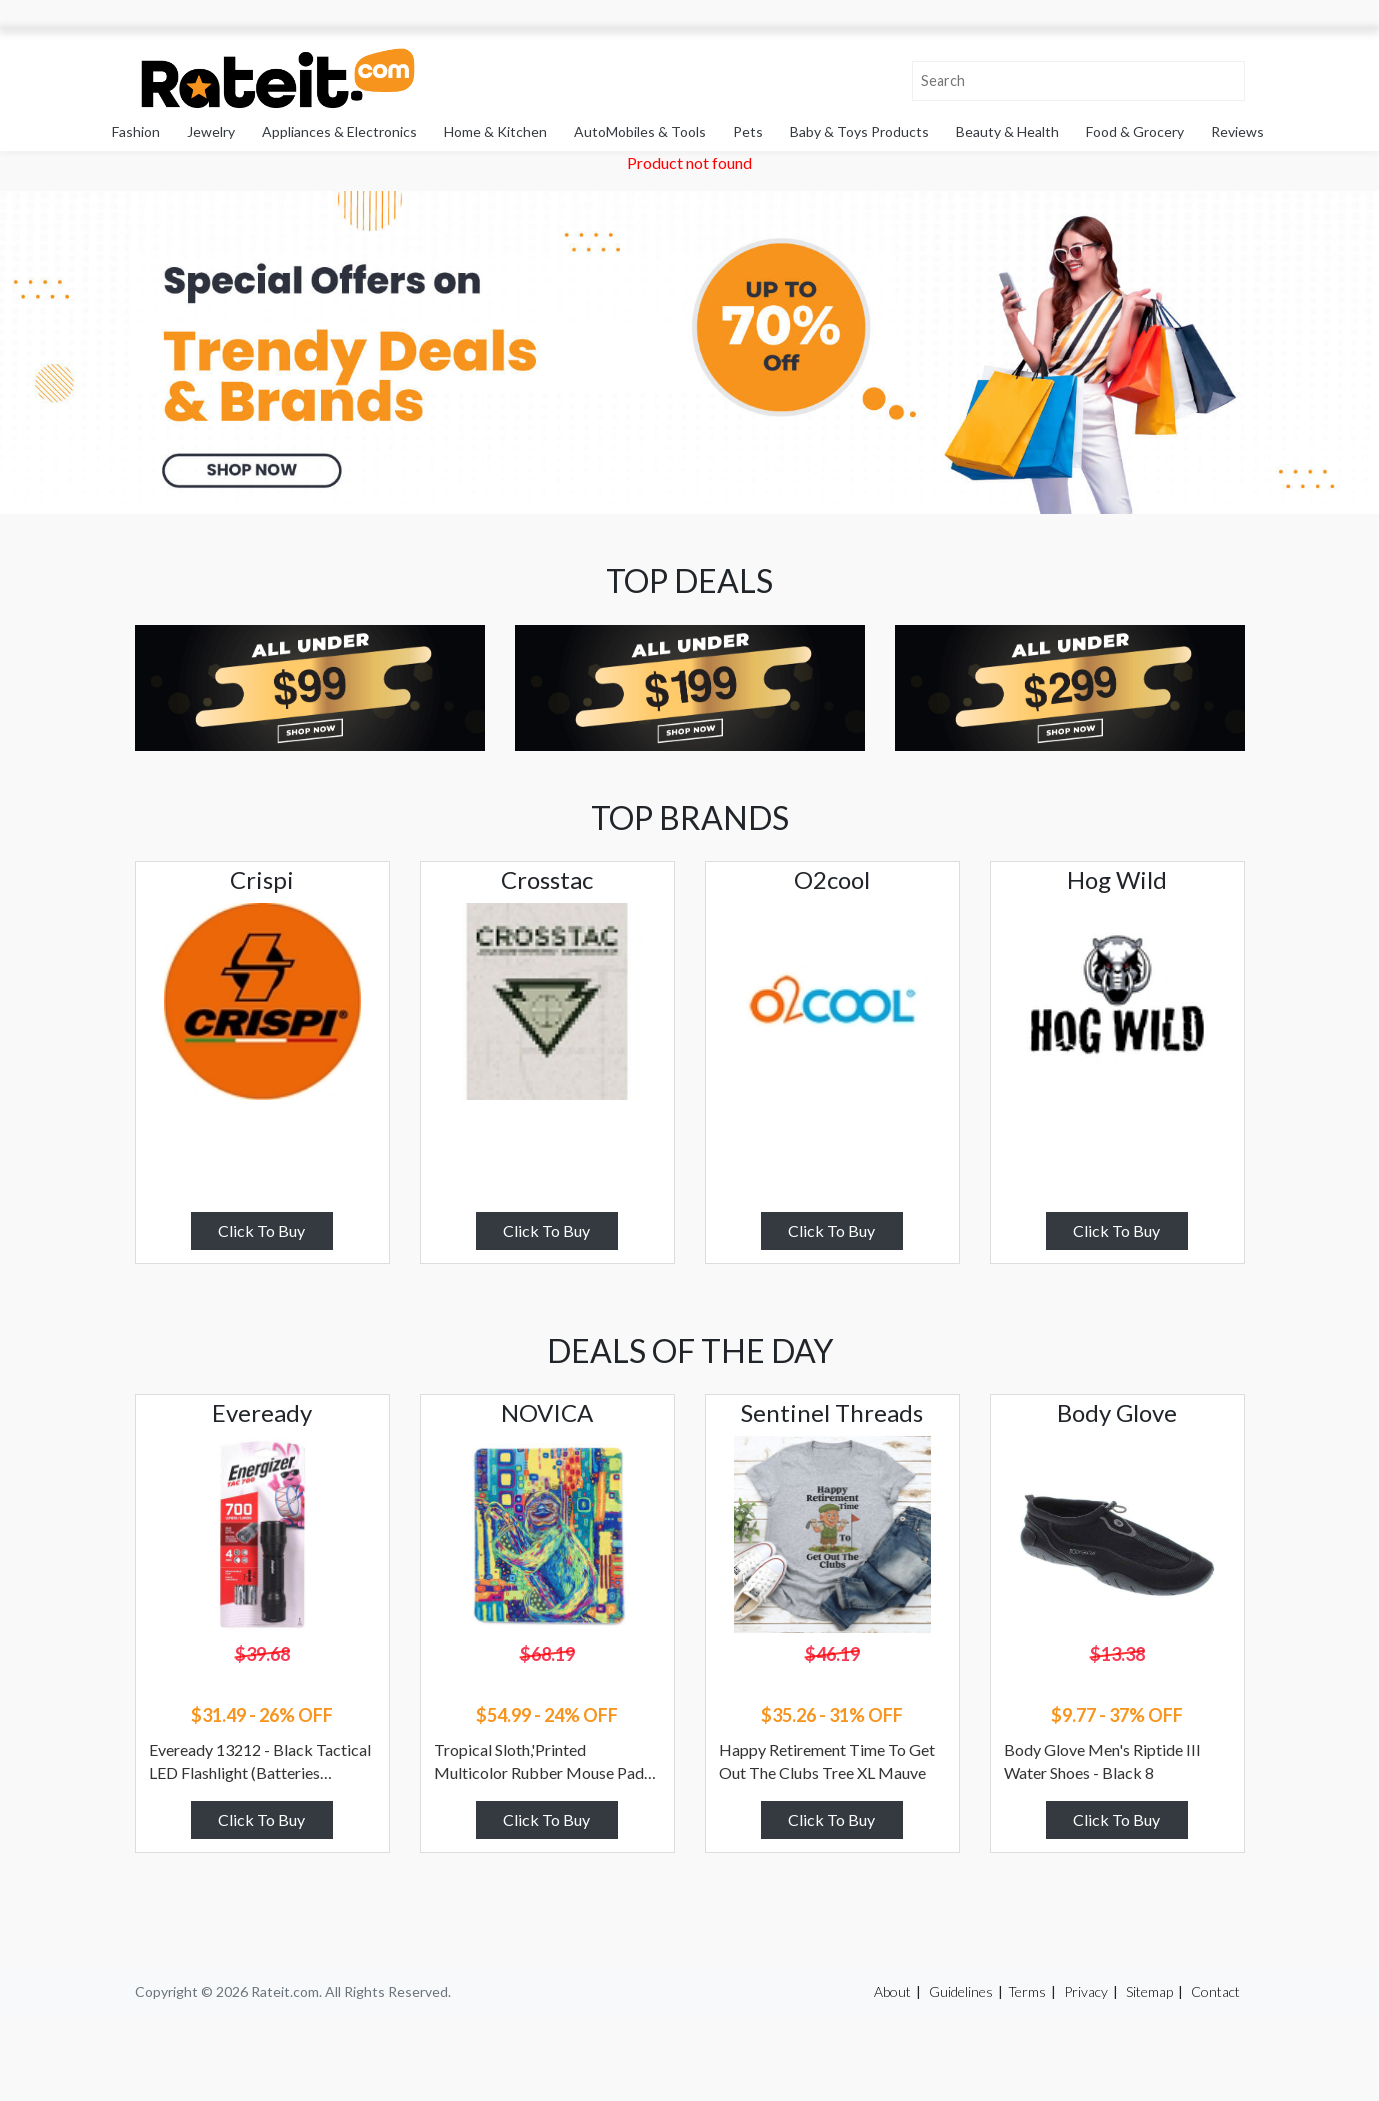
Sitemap (1149, 1991)
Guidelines (961, 1991)
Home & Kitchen (495, 131)
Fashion (136, 131)
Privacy (1086, 1991)
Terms (1027, 1991)
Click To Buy (261, 1230)
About (892, 1991)
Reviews (1237, 131)
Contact (1215, 1991)
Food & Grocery (1135, 131)
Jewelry (211, 131)
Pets (748, 131)
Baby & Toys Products (859, 131)
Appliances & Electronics (339, 131)
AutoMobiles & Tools (640, 131)
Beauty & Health (1007, 131)
